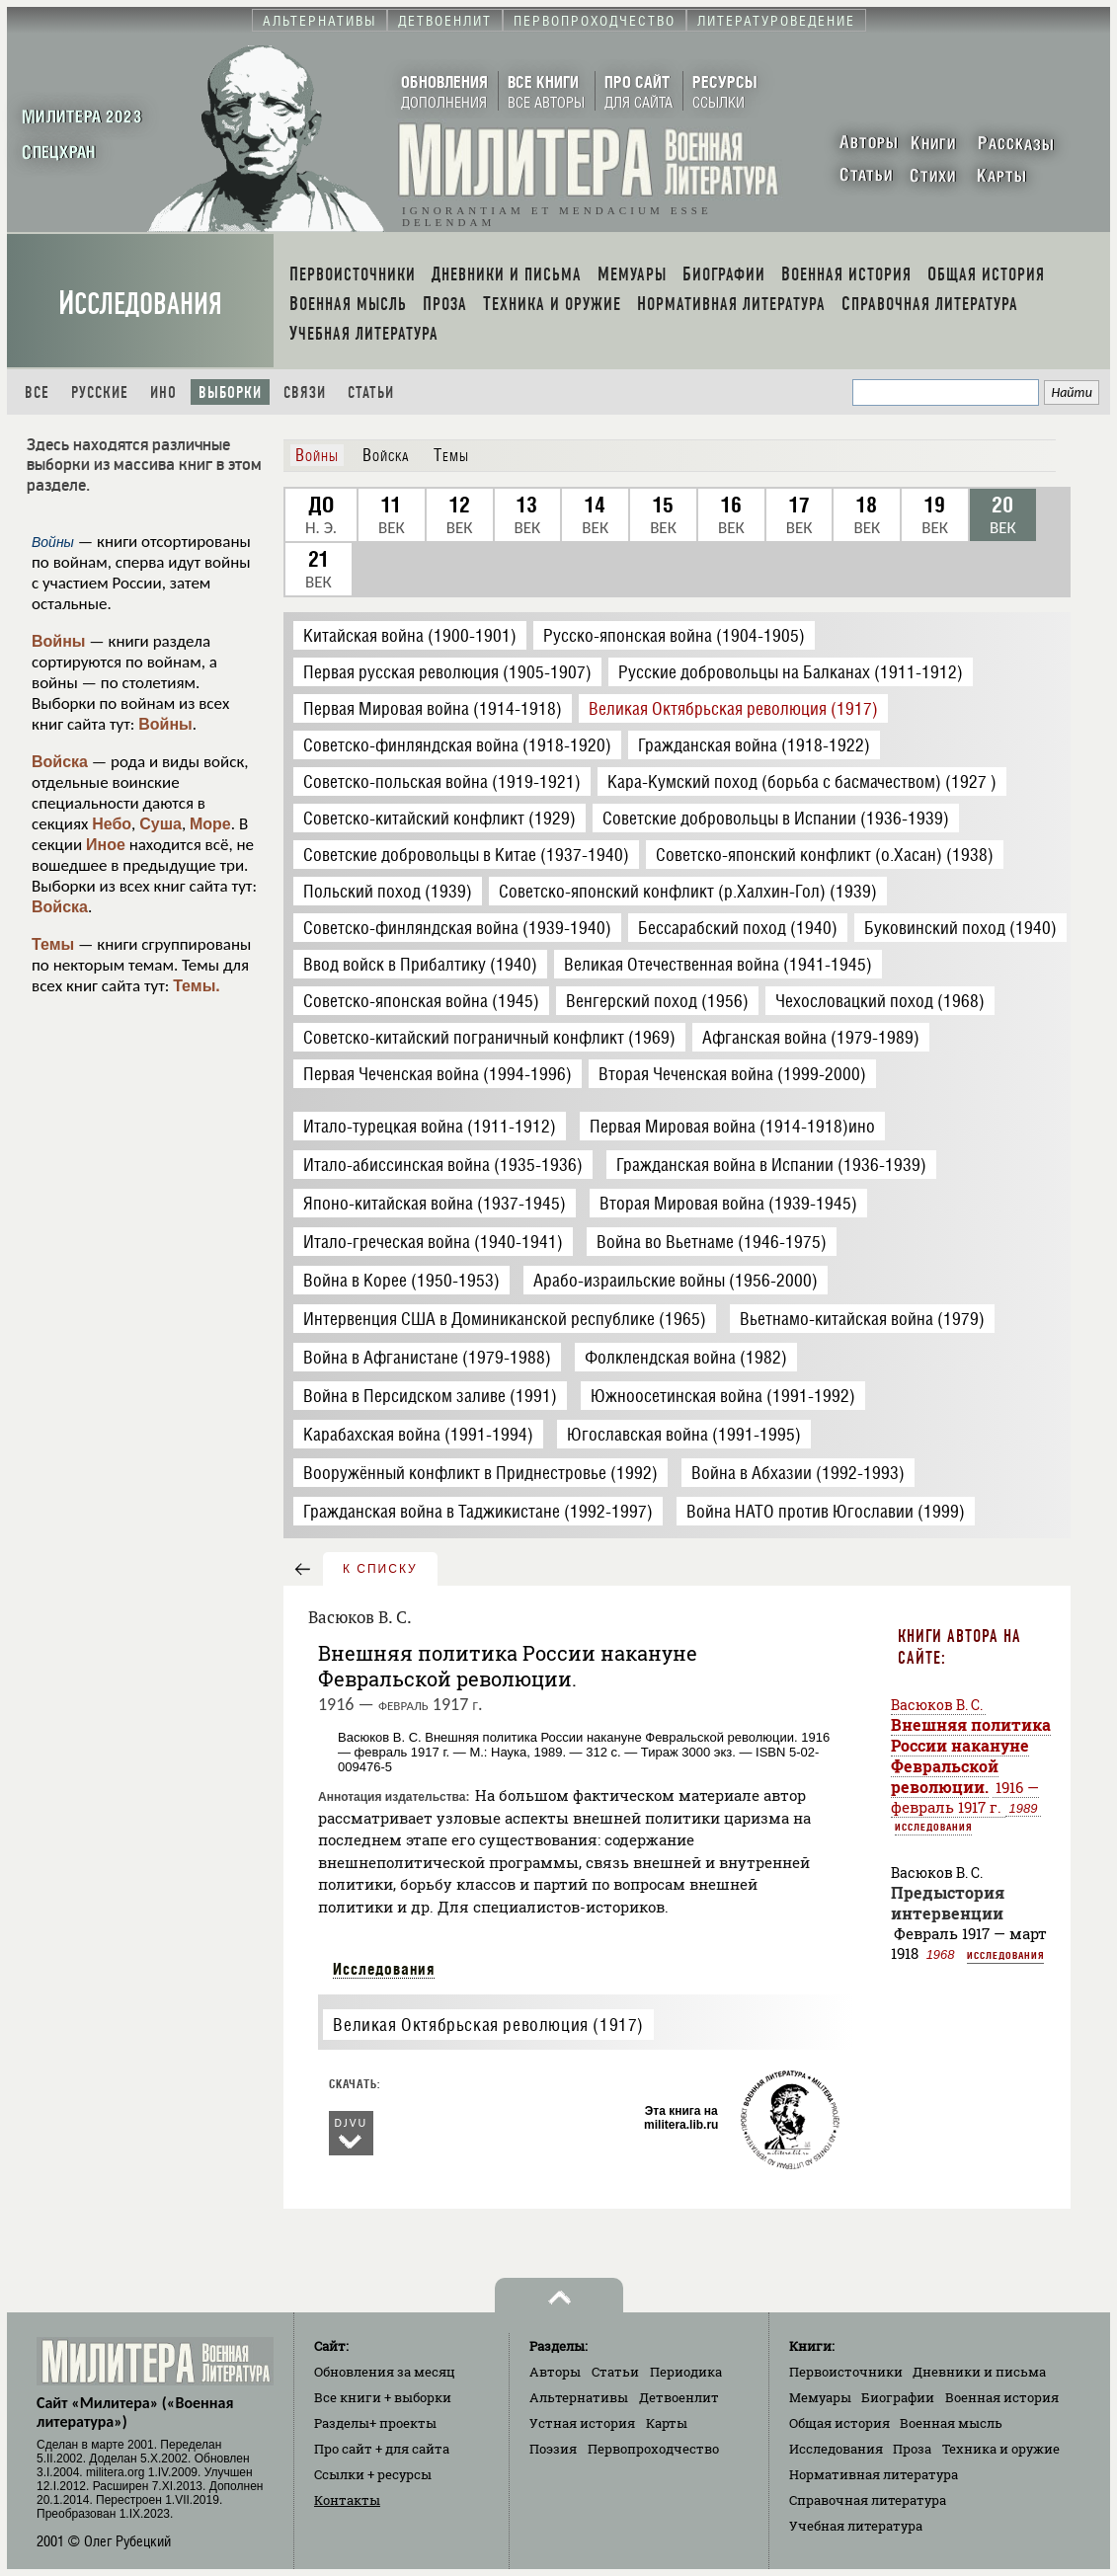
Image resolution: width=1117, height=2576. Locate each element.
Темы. (196, 985)
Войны (59, 641)
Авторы (555, 2372)
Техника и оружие (1001, 2449)
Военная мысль (951, 2423)
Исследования (140, 303)
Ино (163, 392)
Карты (666, 2423)
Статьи (371, 392)
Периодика (686, 2372)
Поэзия (553, 2449)
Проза (912, 2449)
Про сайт (381, 2449)
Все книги (382, 2397)
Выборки (230, 392)
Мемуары (820, 2397)
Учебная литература (855, 2526)
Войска (60, 761)
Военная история (1002, 2397)
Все (37, 392)
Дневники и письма (979, 2372)
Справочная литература (867, 2500)
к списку (380, 1569)
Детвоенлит (679, 2397)
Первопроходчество (653, 2449)
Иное (105, 844)
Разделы (375, 2423)
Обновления (384, 2372)
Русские (99, 392)
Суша (160, 824)
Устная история (582, 2423)
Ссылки (373, 2474)
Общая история (839, 2423)
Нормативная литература (873, 2474)
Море (210, 824)
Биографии (897, 2397)
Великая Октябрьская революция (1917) (488, 2024)
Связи (304, 392)
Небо (111, 824)
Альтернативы (578, 2397)
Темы (53, 944)
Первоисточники (846, 2372)
